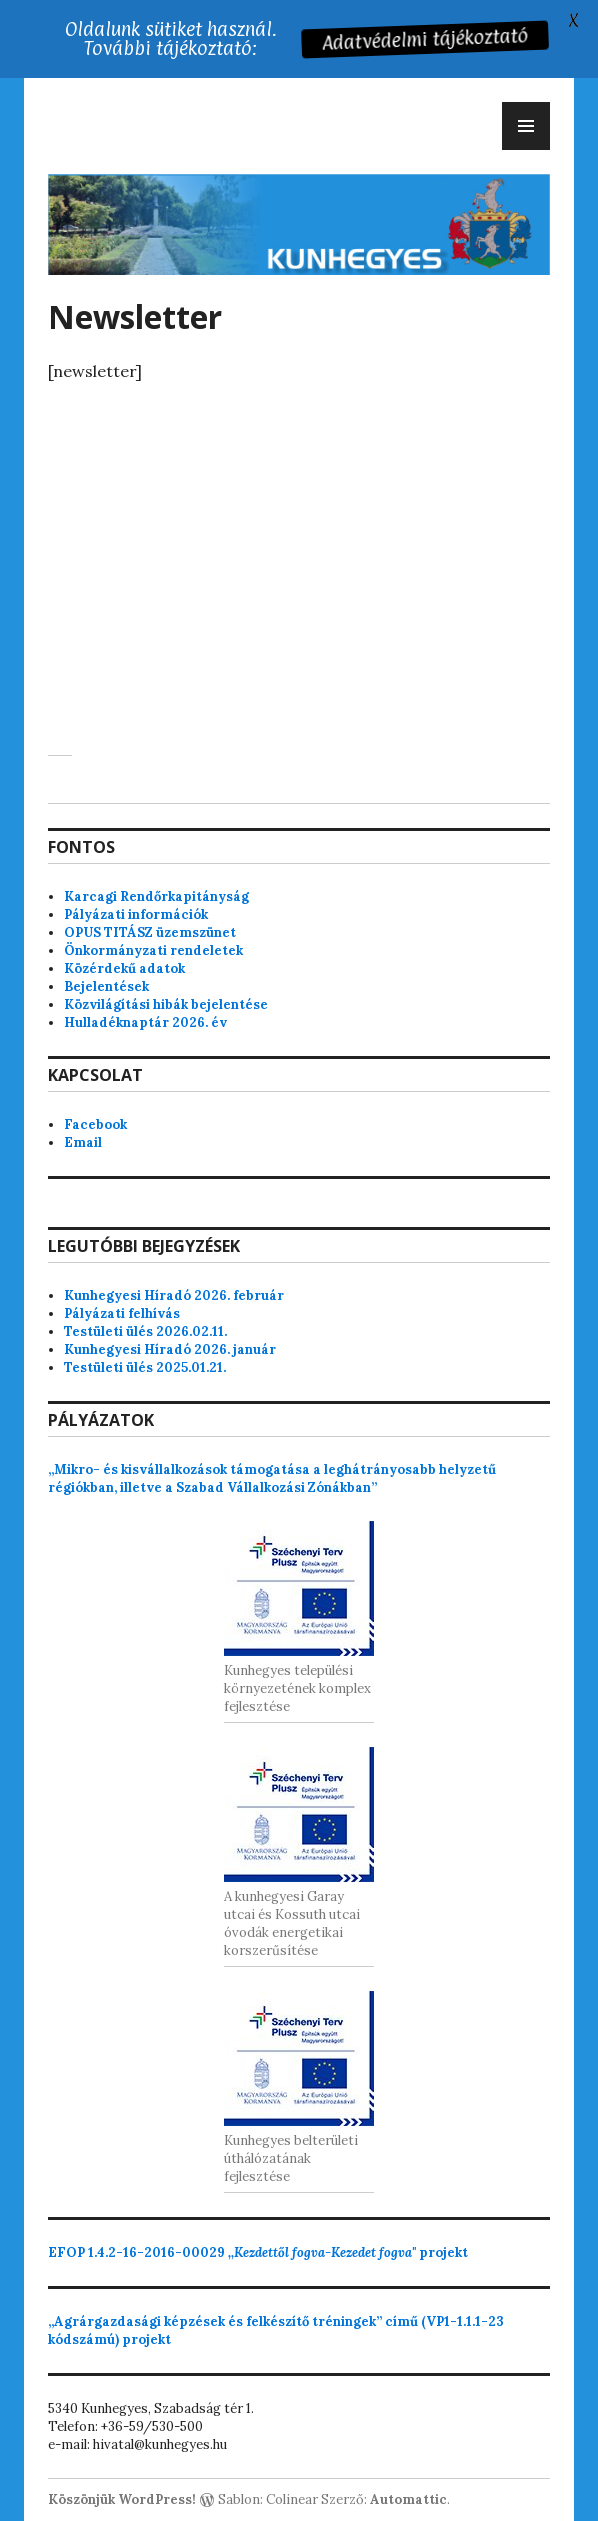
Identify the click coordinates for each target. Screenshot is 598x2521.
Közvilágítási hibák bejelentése (166, 1004)
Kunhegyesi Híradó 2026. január (170, 1349)
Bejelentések (106, 986)
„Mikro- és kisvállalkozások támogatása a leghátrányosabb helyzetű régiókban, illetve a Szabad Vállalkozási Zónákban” (272, 1478)
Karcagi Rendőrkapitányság (156, 896)
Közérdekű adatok (124, 968)
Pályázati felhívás (122, 1313)
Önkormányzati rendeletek (153, 950)
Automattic (408, 2499)
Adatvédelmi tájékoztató (426, 38)
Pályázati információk (136, 914)
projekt (258, 2252)
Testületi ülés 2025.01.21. (145, 1367)
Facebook (95, 1124)
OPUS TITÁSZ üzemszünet (150, 932)
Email (83, 1142)
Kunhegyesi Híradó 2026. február (174, 1295)
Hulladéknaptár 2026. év (145, 1022)
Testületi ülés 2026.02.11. (145, 1331)
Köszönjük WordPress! (122, 2499)
